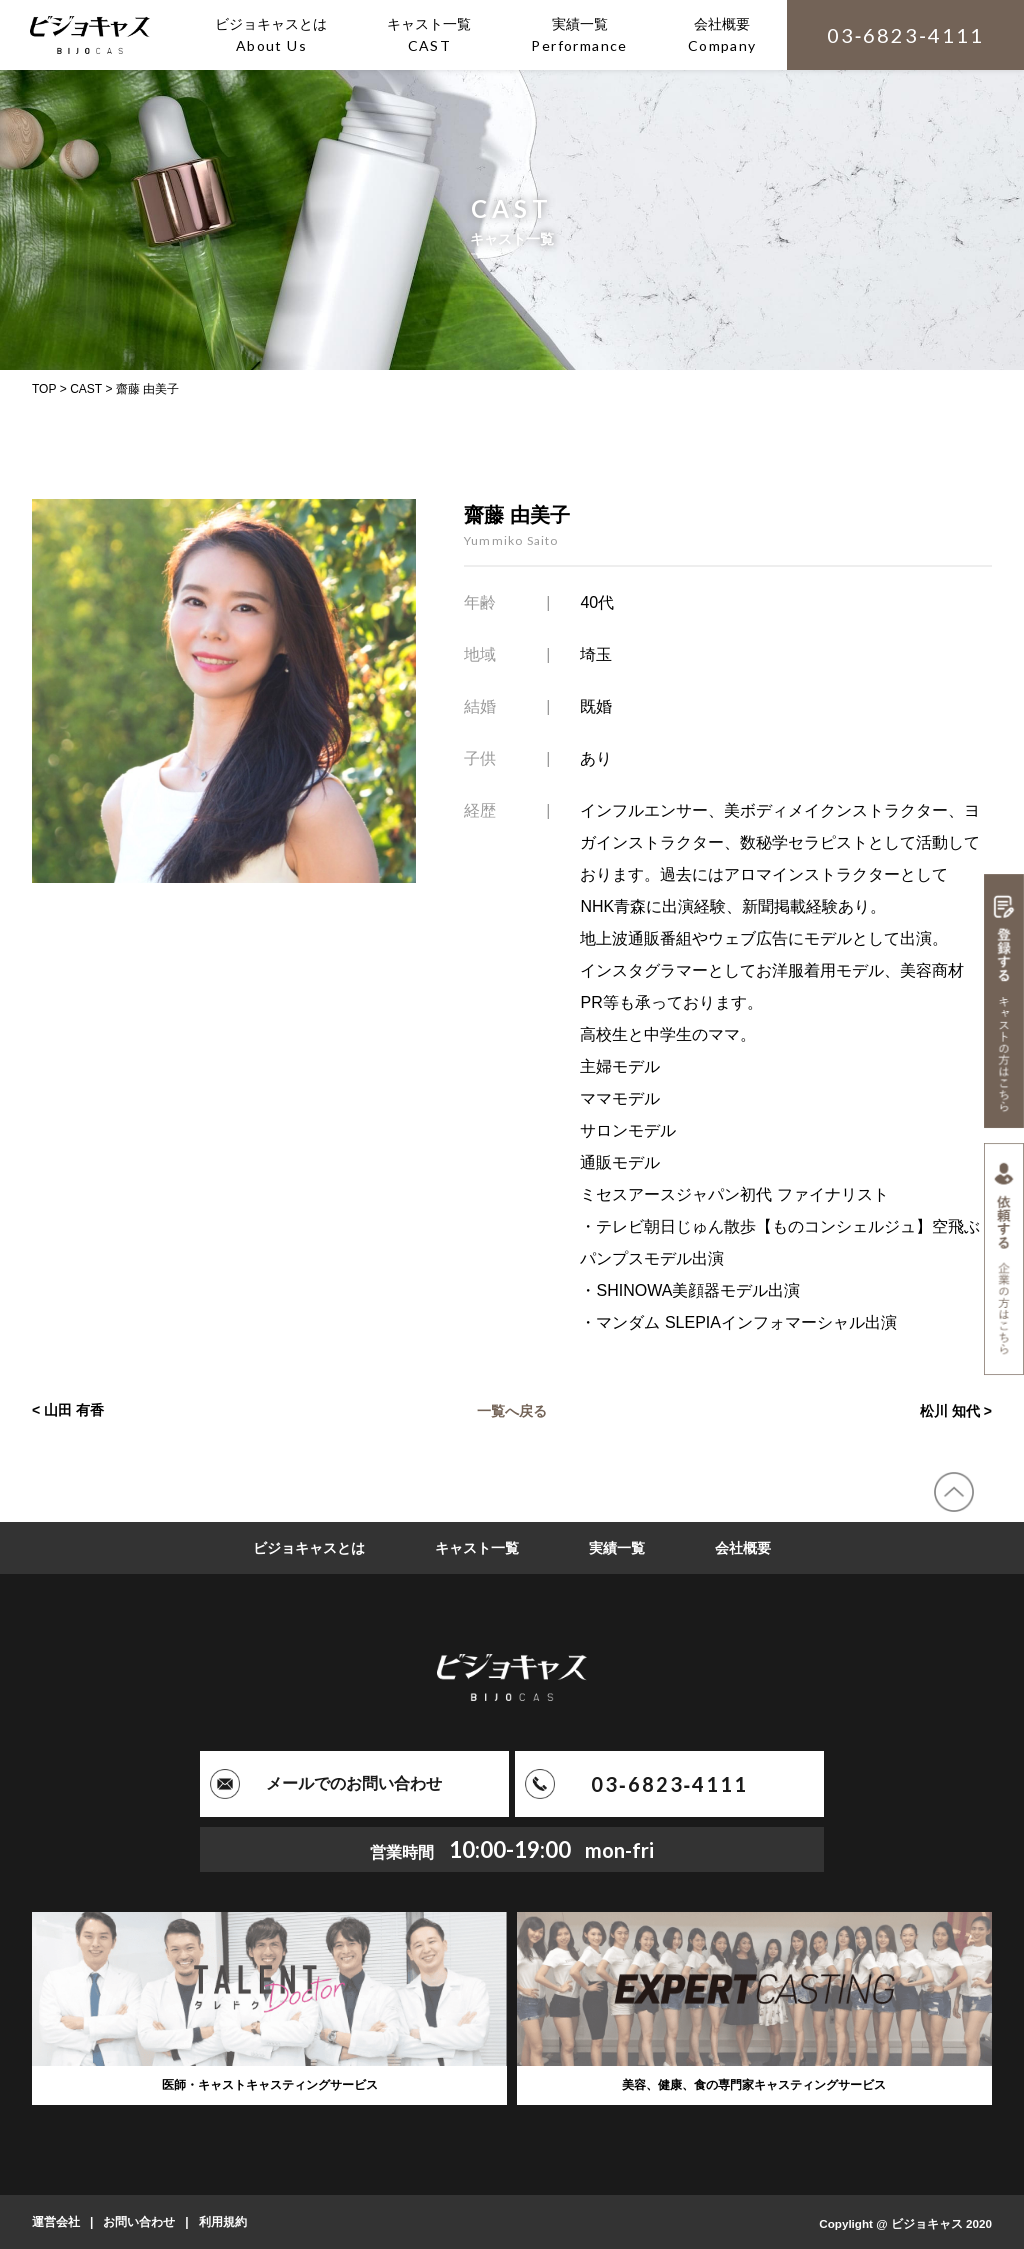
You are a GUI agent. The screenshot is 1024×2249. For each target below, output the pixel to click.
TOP (44, 389)
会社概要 (743, 1548)
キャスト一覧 (477, 1548)
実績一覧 (617, 1548)
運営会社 (56, 2222)
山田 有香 (74, 1410)
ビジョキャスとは (309, 1548)
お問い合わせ (139, 2222)
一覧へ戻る (512, 1410)
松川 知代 (950, 1410)
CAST (86, 389)
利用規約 (223, 2222)
